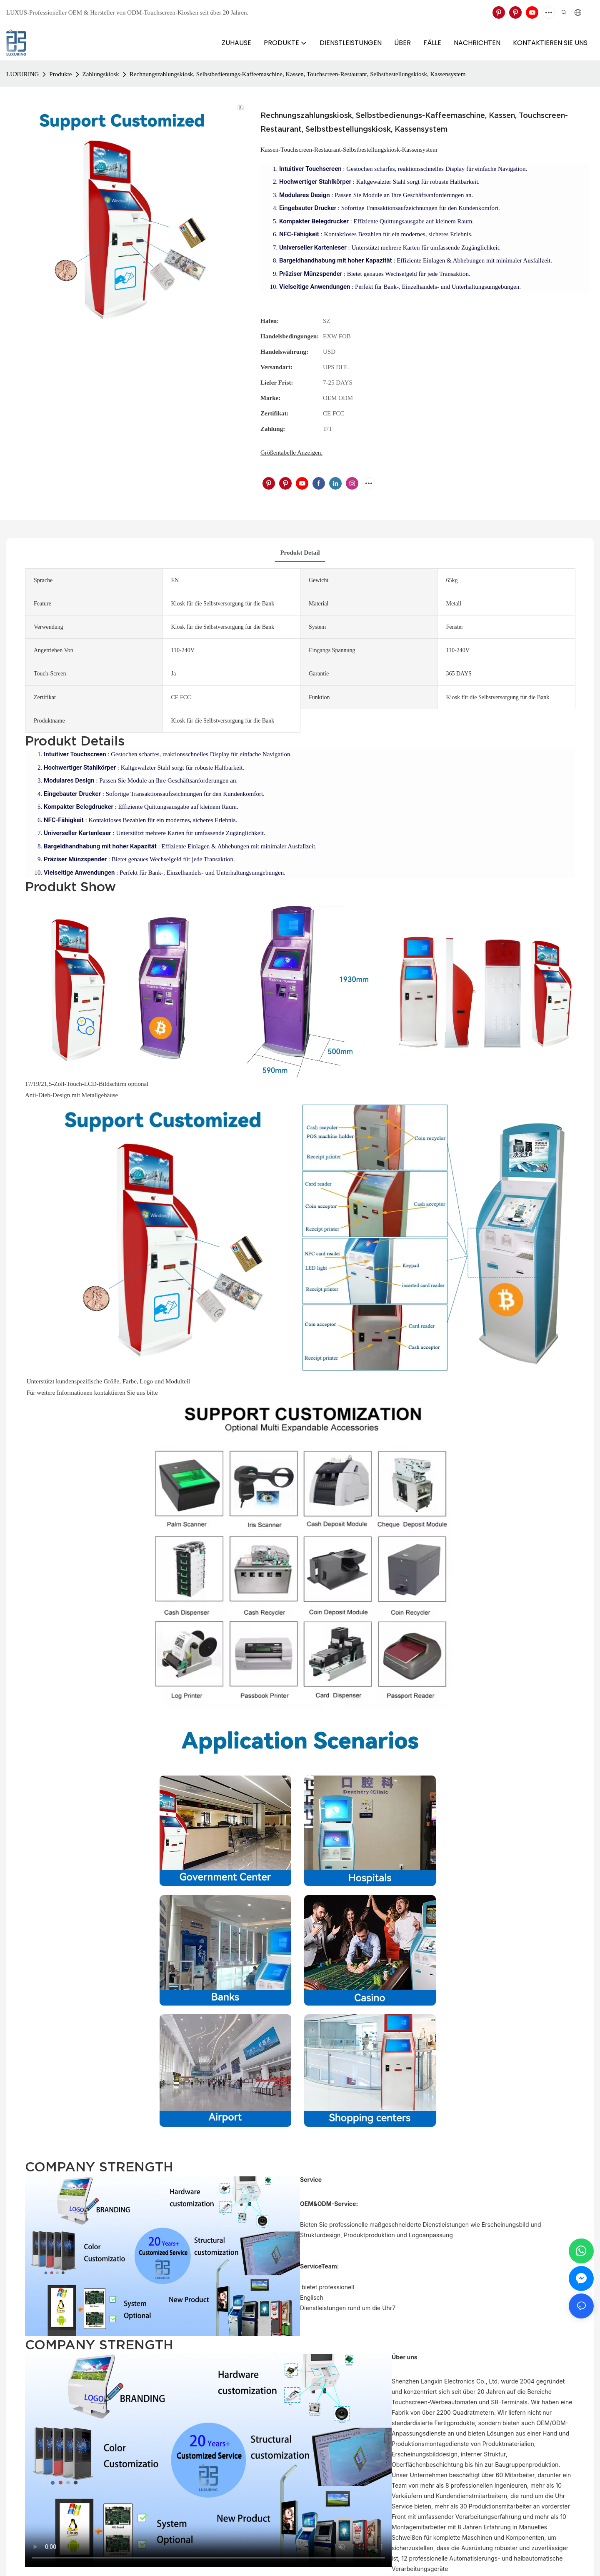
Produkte (60, 74)
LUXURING (22, 74)
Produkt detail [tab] (300, 552)
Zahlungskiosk (100, 74)
